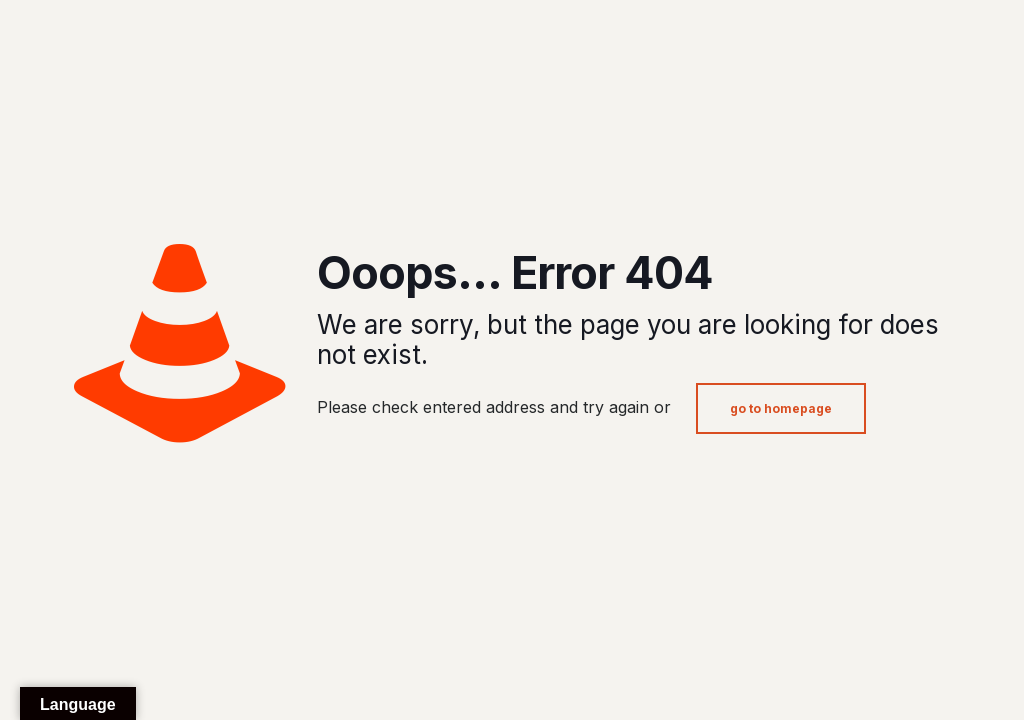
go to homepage (781, 408)
